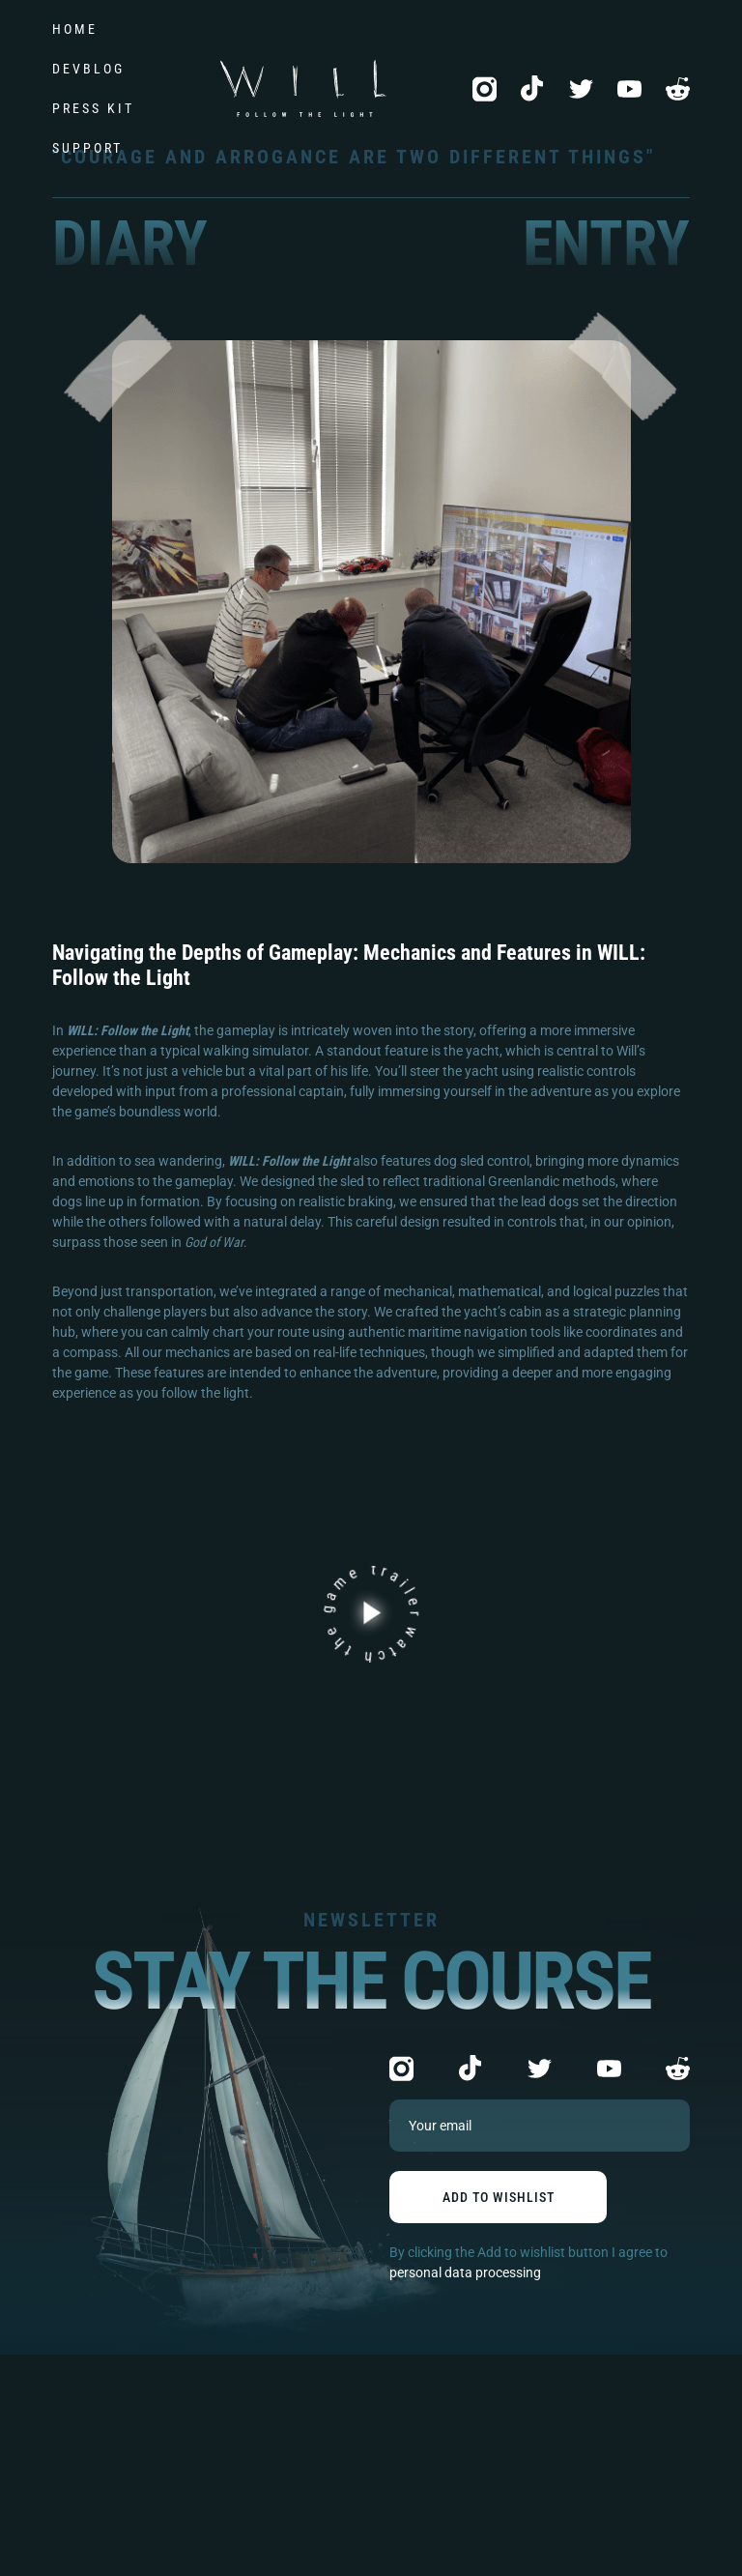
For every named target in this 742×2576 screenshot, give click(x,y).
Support (87, 148)
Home (75, 29)
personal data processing (465, 2272)
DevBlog (88, 68)
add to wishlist (498, 2197)
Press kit (93, 108)
